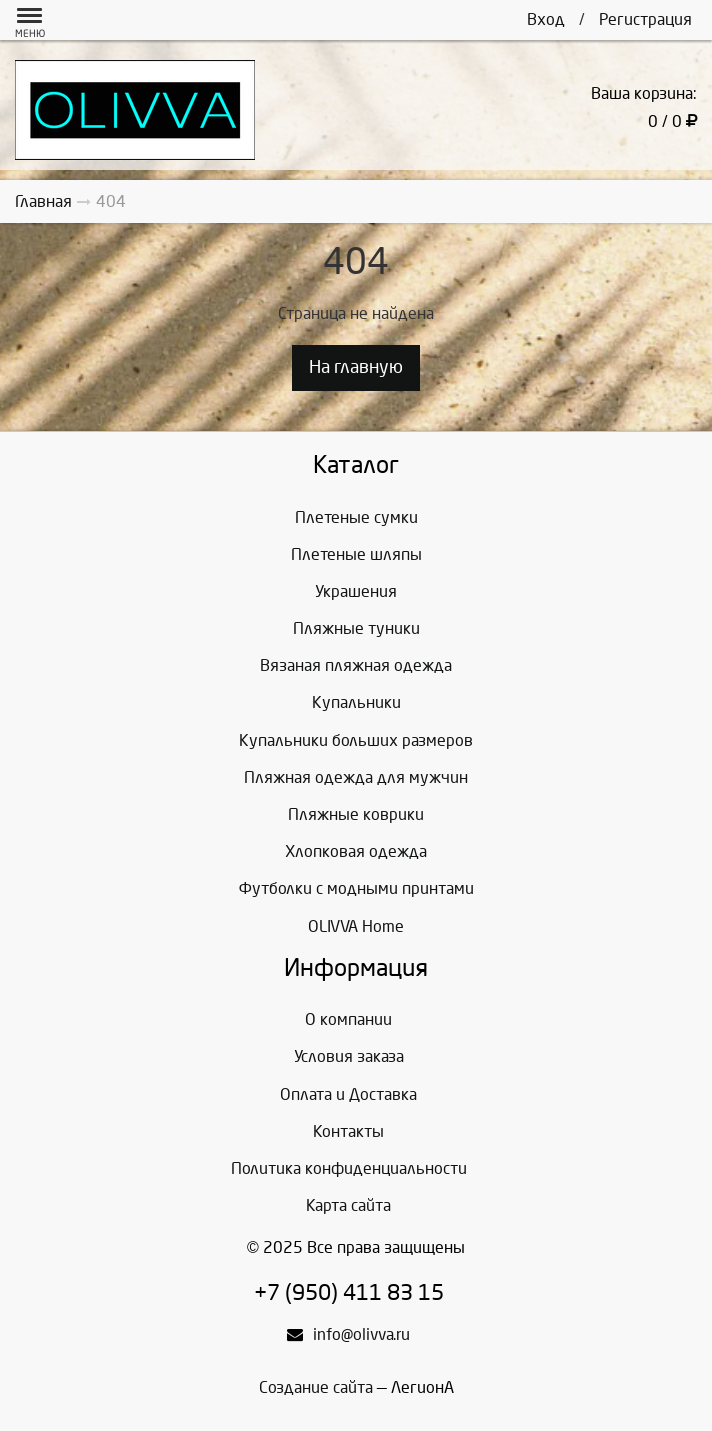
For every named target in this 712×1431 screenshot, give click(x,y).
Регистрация (645, 19)
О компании (348, 1019)
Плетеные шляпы (356, 554)
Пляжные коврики (356, 814)
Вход (546, 19)
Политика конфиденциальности (349, 1168)
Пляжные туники (356, 628)
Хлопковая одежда (356, 851)
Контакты (348, 1131)
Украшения (356, 591)
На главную (356, 367)
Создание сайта (316, 1387)
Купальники (356, 702)
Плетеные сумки (356, 517)
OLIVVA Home (356, 926)
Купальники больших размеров (356, 740)
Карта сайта (348, 1205)
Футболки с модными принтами (356, 888)
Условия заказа (349, 1056)
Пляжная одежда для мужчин (356, 777)
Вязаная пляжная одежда (356, 665)
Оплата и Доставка (348, 1094)
